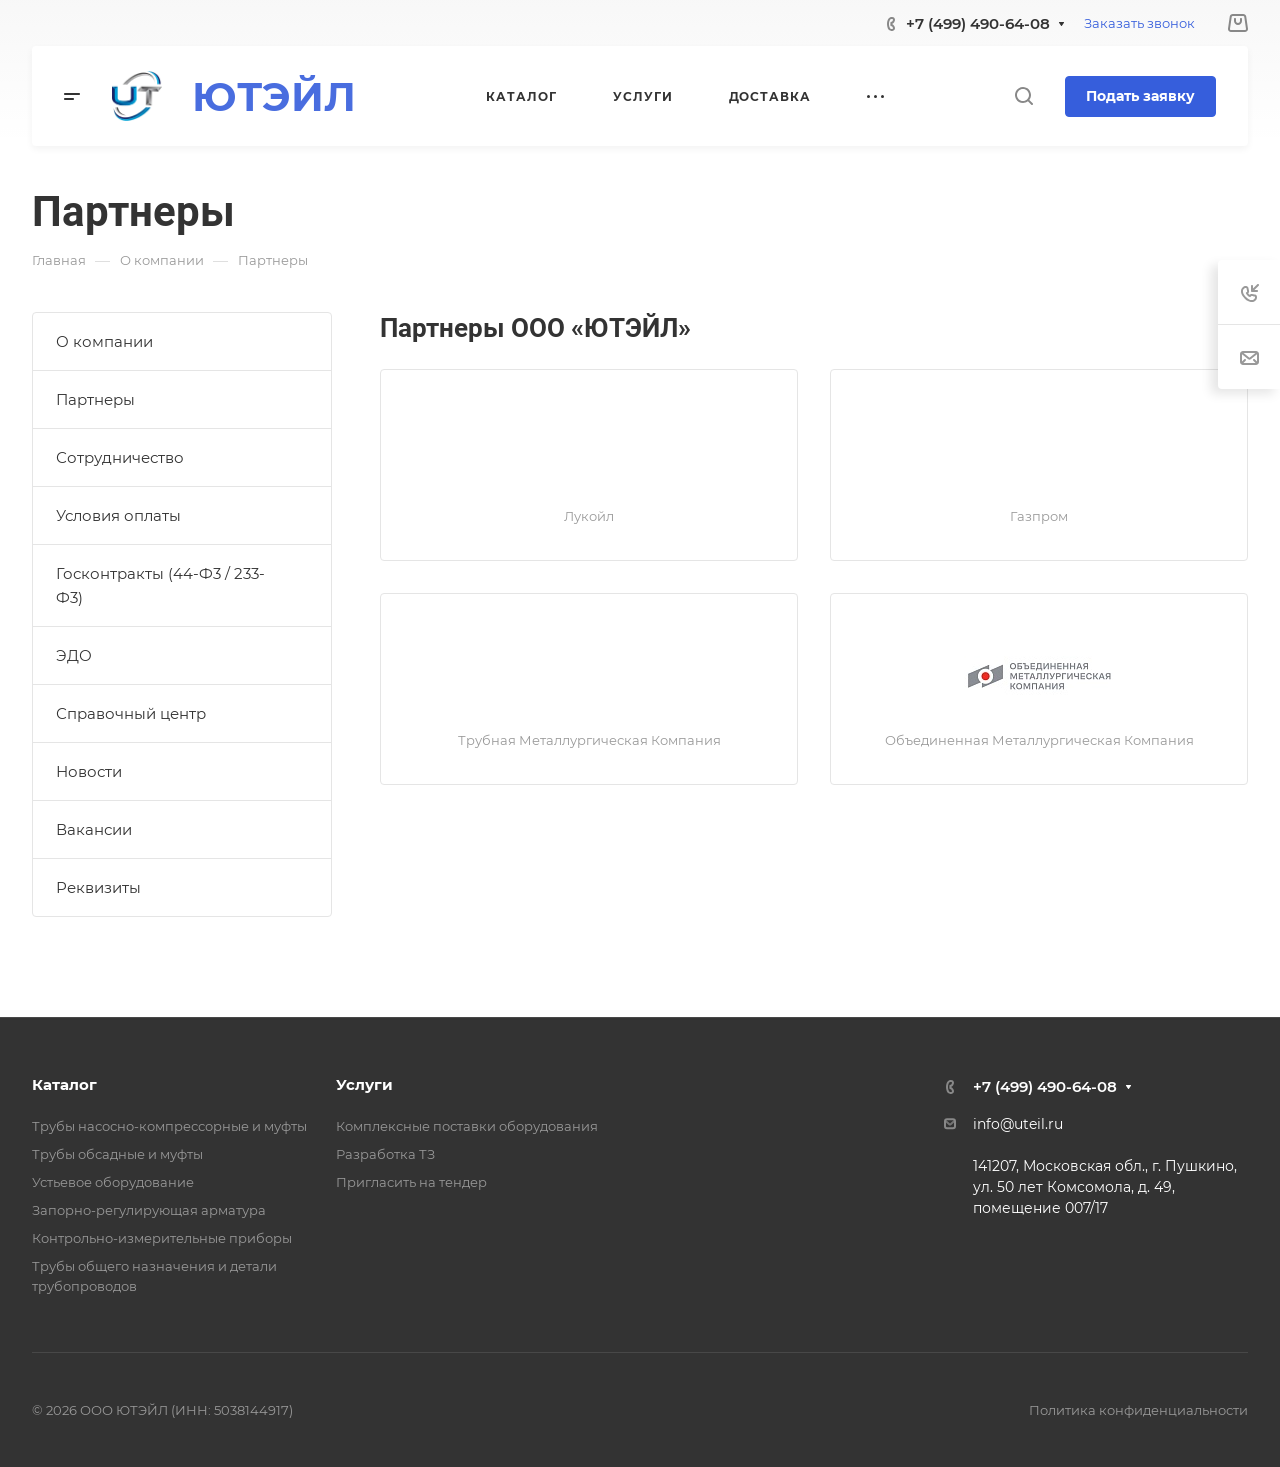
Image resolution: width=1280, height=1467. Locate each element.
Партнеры (95, 399)
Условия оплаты (118, 515)
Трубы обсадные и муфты (117, 1154)
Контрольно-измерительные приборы (162, 1238)
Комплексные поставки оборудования (467, 1126)
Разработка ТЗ (385, 1154)
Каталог (64, 1084)
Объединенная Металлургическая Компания (1039, 740)
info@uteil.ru (1018, 1124)
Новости (89, 771)
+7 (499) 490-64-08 (978, 23)
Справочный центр (131, 713)
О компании (104, 341)
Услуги (364, 1084)
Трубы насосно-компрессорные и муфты (169, 1126)
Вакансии (94, 829)
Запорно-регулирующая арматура (149, 1210)
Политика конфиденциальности (1138, 1410)
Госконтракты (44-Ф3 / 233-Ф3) (160, 585)
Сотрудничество (120, 457)
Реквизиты (98, 887)
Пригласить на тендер (411, 1182)
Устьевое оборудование (113, 1182)
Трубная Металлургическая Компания (589, 740)
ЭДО (74, 655)
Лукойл (589, 516)
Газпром (1039, 516)
